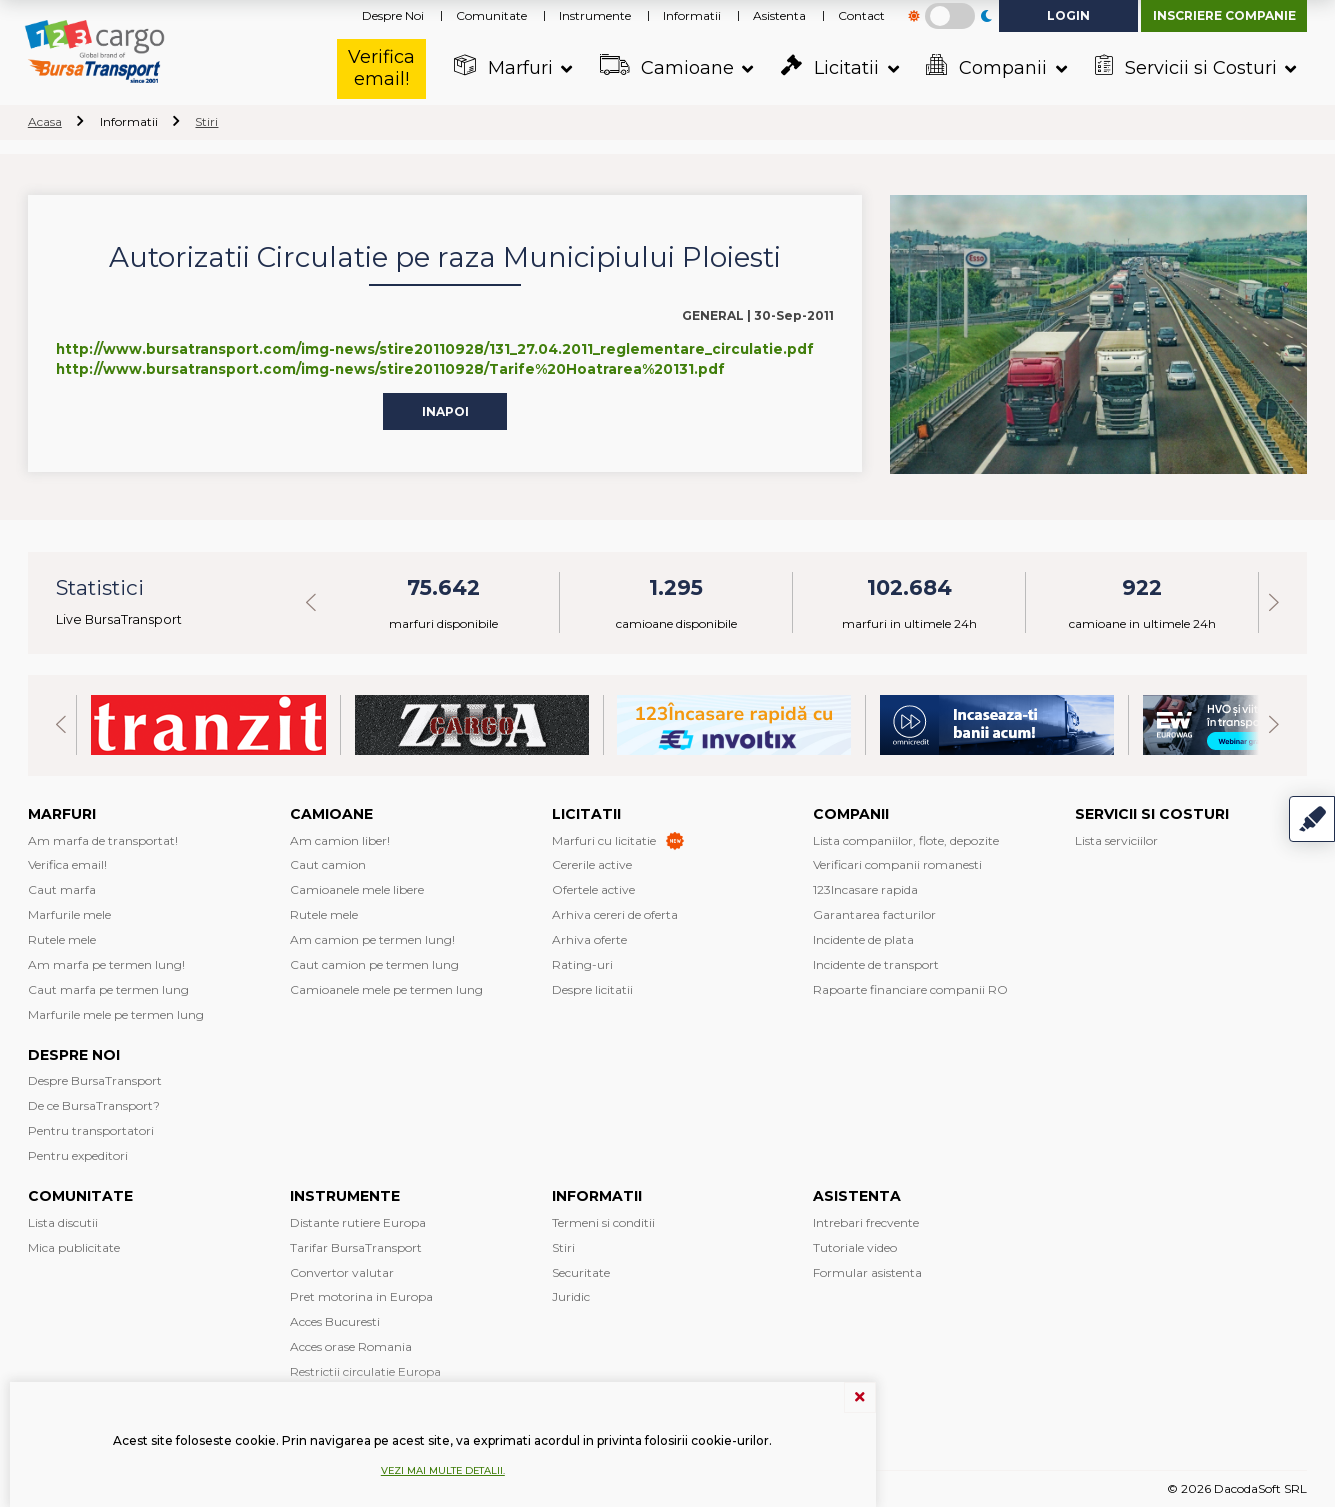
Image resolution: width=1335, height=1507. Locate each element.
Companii (987, 66)
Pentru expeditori (78, 1155)
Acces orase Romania (351, 1346)
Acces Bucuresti (335, 1321)
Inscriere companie (1224, 15)
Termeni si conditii (603, 1222)
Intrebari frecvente (866, 1222)
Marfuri (503, 66)
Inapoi (445, 410)
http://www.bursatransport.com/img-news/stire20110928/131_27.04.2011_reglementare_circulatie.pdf (435, 349)
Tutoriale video (855, 1247)
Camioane (666, 66)
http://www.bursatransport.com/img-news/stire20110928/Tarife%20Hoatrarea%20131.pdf (390, 369)
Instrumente (595, 15)
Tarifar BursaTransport (356, 1247)
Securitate (581, 1272)
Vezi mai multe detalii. (443, 1470)
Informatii (692, 15)
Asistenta (779, 15)
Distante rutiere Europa (358, 1222)
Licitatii (829, 67)
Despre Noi (393, 15)
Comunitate (491, 15)
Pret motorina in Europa (361, 1296)
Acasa (45, 121)
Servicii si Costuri (1185, 66)
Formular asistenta (867, 1272)
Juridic (571, 1296)
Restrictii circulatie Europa (365, 1371)
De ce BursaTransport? (94, 1105)
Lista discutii (63, 1222)
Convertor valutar (342, 1272)
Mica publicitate (74, 1247)
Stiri (206, 121)
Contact (861, 15)
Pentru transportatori (91, 1130)
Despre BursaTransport (95, 1080)
